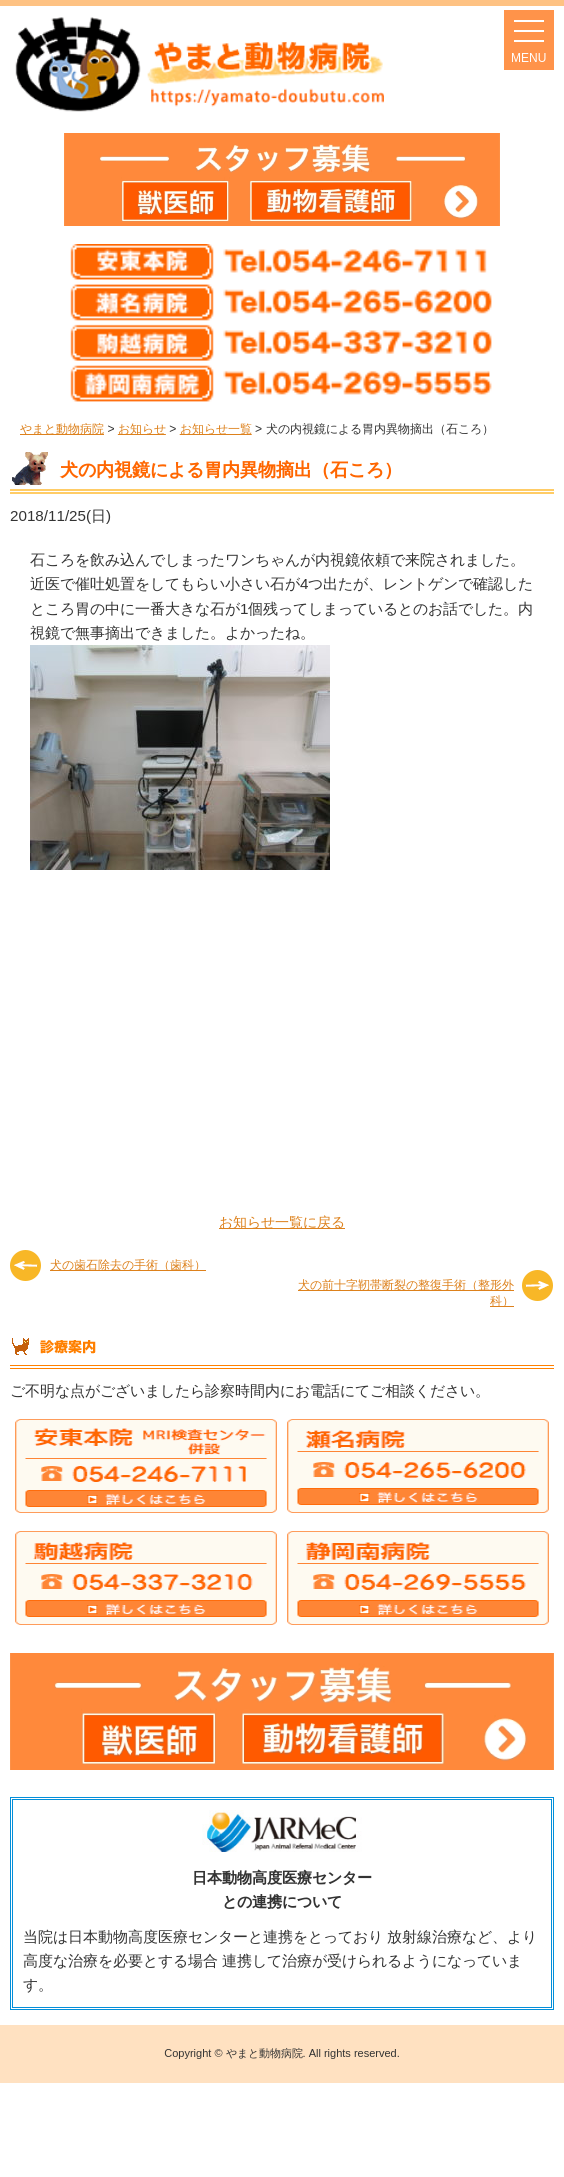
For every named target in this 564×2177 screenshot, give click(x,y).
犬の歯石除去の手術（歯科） (128, 1265)
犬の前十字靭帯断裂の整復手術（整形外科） (406, 1292)
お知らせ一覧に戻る (282, 1222)
